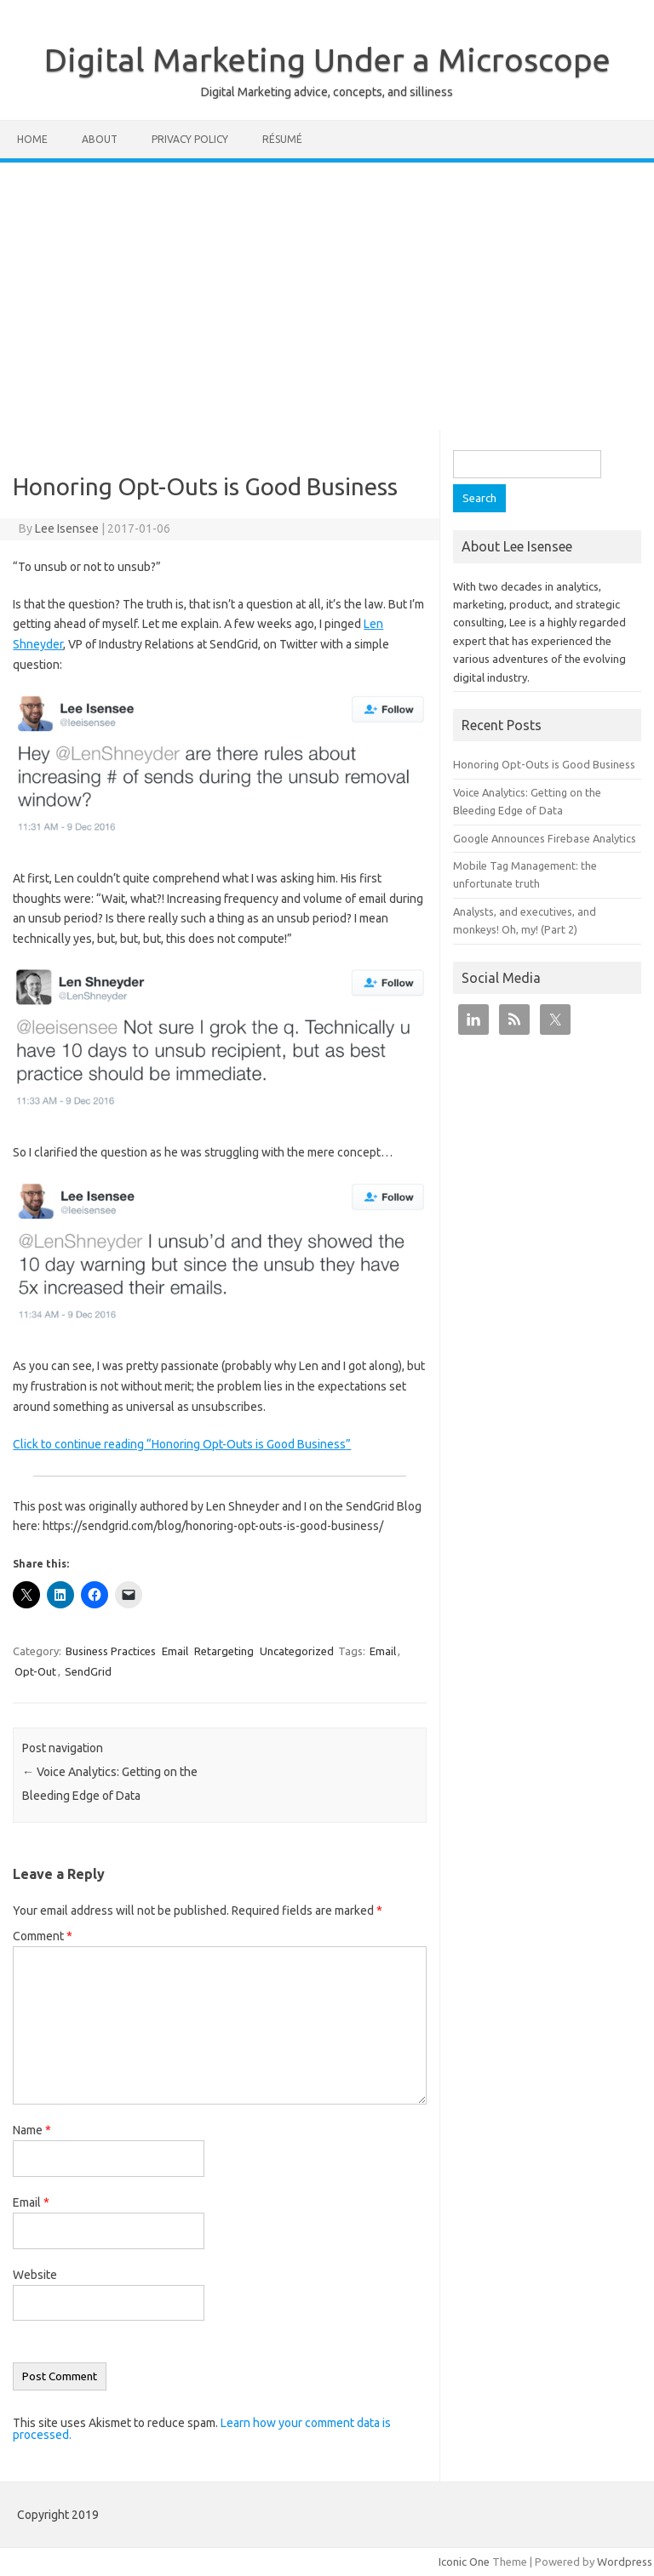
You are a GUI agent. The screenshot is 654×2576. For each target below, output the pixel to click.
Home (32, 139)
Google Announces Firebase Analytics (544, 838)
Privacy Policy (190, 139)
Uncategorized (297, 1651)
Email (175, 1651)
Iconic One (464, 2561)
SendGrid (88, 1671)
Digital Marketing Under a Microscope (327, 59)
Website (35, 2275)
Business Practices (111, 1651)
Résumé (282, 139)
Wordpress (624, 2561)
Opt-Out (35, 1671)
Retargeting (224, 1651)
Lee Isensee (67, 528)
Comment (42, 1936)
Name (32, 2130)
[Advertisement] (327, 290)
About (100, 139)
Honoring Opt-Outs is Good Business (544, 764)
